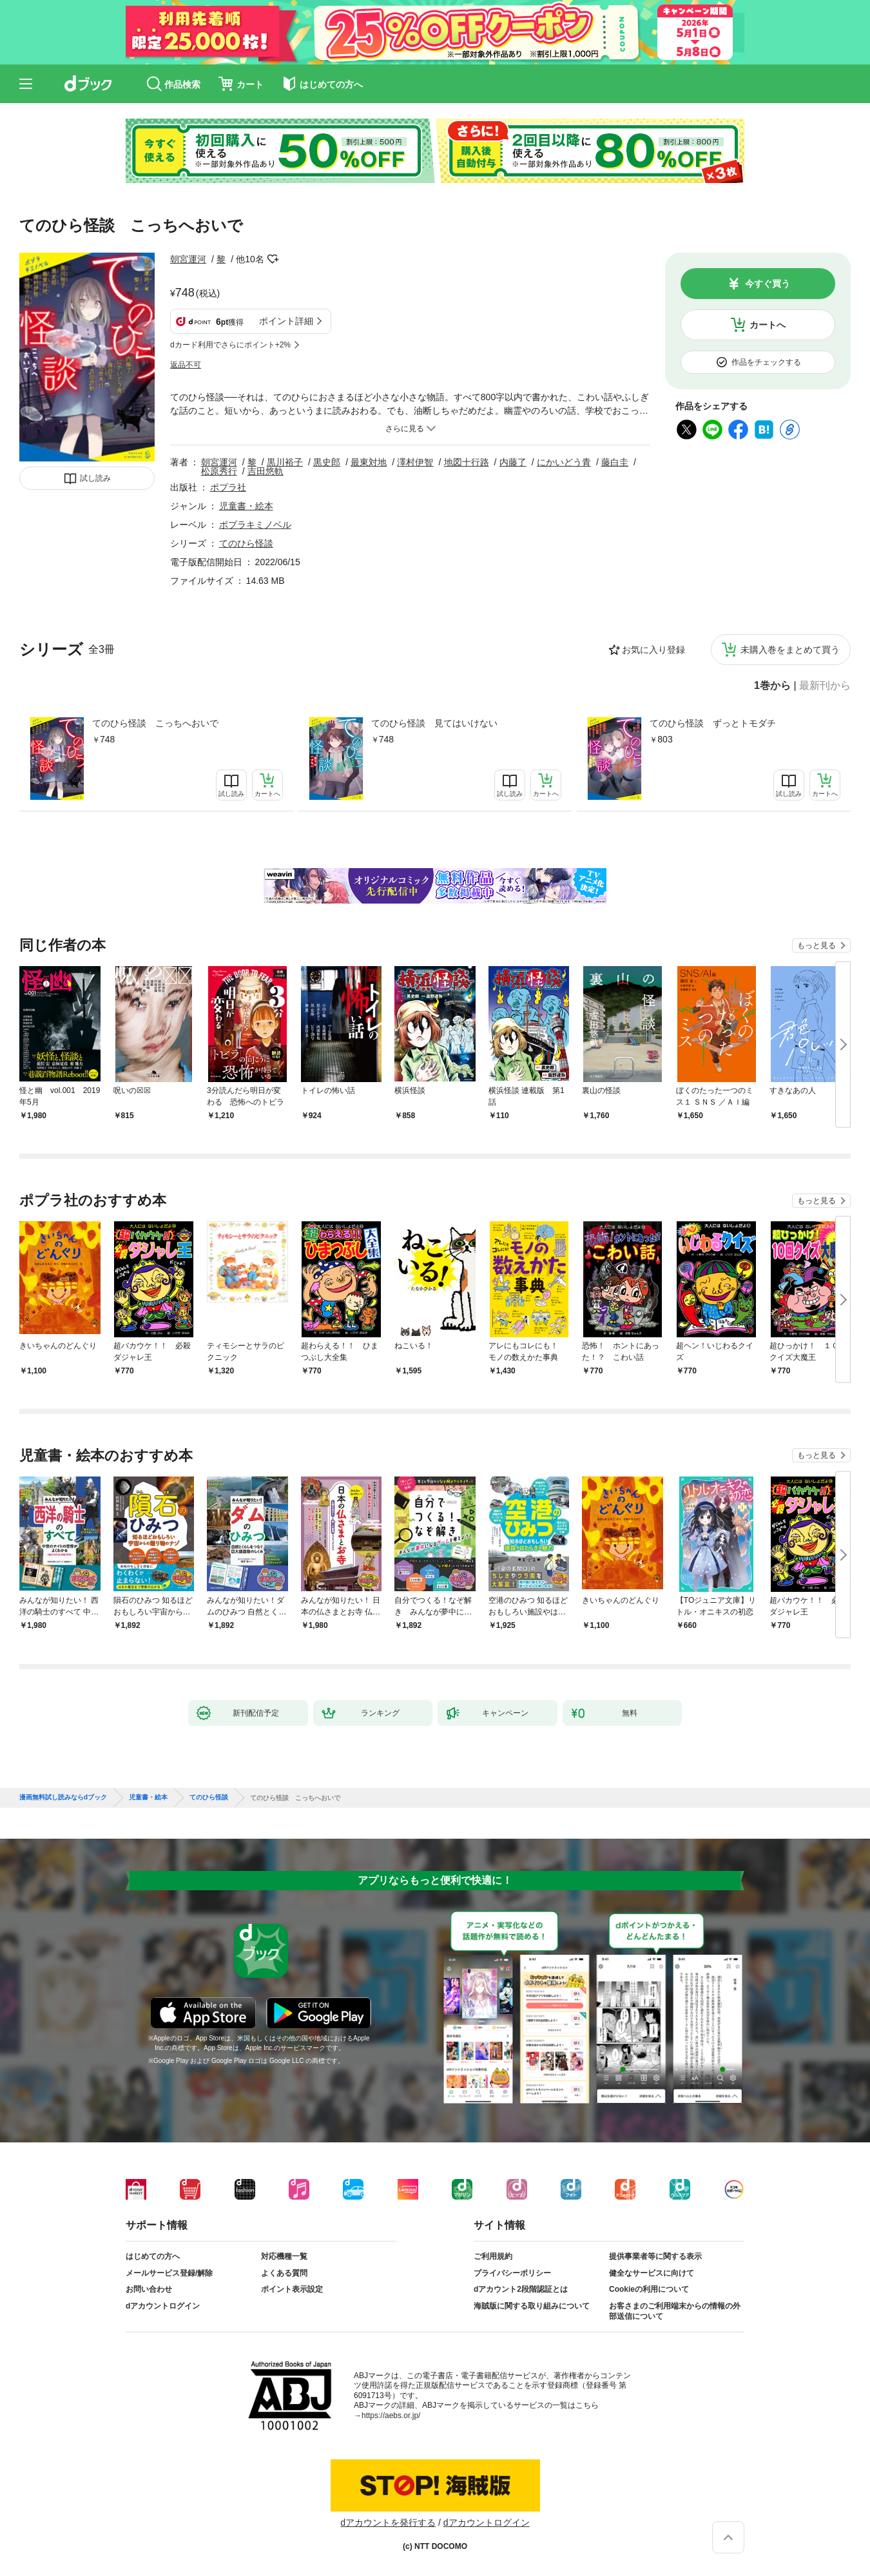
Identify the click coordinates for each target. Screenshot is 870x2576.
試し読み (95, 478)
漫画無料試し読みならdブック (63, 1797)
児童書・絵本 (246, 506)
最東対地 (369, 462)
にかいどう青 (564, 462)
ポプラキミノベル (255, 524)
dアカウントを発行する (388, 2522)
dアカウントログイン (163, 2305)
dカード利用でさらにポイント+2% (230, 344)
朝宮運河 (188, 259)
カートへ (767, 325)
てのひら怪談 (246, 543)
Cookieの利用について (649, 2289)
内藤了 (513, 462)
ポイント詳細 (286, 321)
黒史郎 (326, 462)
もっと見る (816, 945)
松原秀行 (219, 471)
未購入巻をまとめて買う (790, 649)
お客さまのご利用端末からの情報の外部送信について (674, 2311)
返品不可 (185, 364)
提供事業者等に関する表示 (655, 2256)
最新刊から (825, 686)
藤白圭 (614, 462)
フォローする (273, 259)
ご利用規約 (493, 2256)
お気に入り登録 (653, 649)
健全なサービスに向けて (651, 2273)
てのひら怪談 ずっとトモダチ (713, 723)
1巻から (772, 686)
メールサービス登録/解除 (169, 2273)
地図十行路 (466, 462)
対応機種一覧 (284, 2256)
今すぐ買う (767, 283)
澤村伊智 (415, 462)
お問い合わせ (149, 2289)
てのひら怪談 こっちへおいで (155, 723)
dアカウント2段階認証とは (521, 2289)
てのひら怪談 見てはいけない (434, 723)
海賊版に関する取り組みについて (532, 2305)
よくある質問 (284, 2273)
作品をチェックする (766, 362)
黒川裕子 (285, 462)
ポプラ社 (228, 487)
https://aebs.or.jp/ (391, 2415)
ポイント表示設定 (292, 2289)
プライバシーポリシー (512, 2273)
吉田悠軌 (265, 471)
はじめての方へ (153, 2256)
